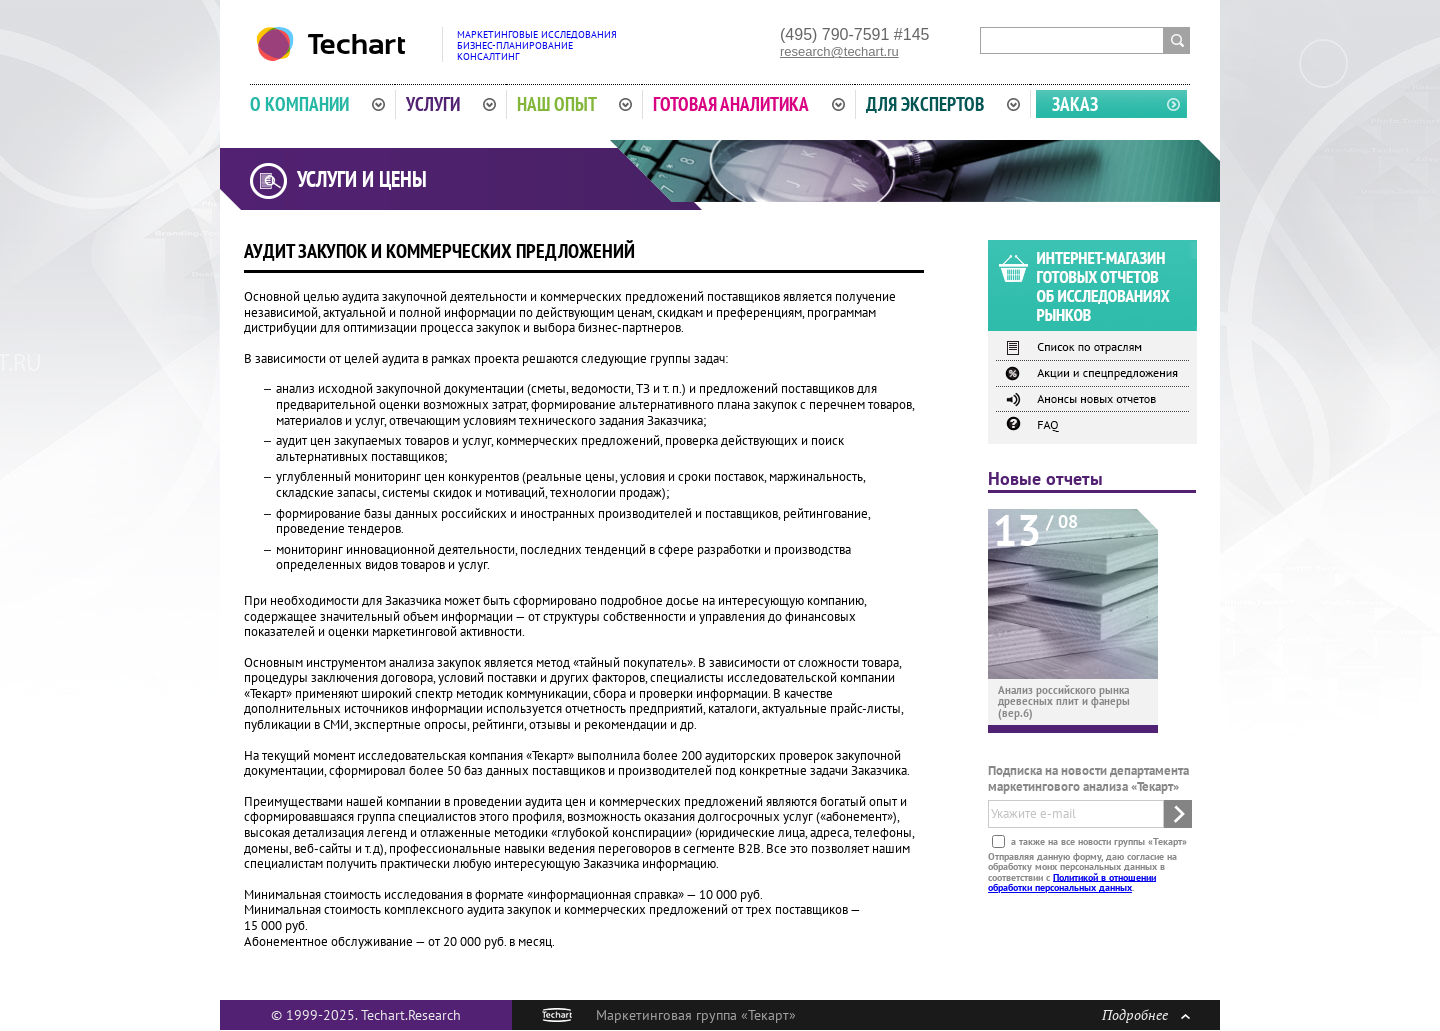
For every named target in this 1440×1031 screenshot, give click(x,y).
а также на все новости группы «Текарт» (1097, 840)
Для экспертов (943, 104)
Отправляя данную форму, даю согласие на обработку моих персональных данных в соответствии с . (1082, 871)
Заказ (1075, 104)
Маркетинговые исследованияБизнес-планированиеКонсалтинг (537, 45)
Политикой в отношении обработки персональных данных (1072, 881)
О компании (317, 104)
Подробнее (1146, 1014)
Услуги (451, 104)
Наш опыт (575, 104)
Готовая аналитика (749, 104)
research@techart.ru (839, 51)
